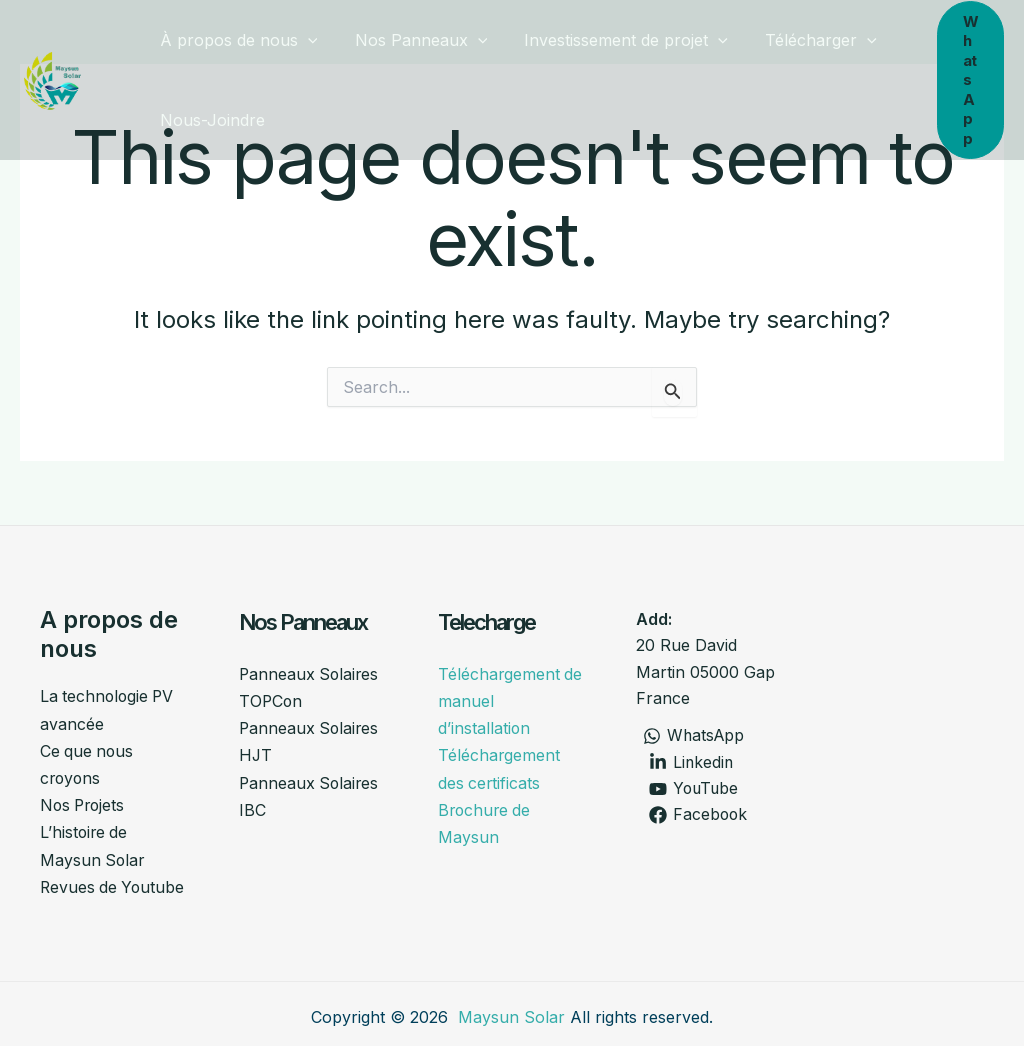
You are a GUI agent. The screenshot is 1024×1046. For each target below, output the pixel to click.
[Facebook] (698, 816)
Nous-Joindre (209, 120)
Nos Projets (84, 802)
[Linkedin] (691, 763)
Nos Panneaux (413, 40)
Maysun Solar (511, 1011)
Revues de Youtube (114, 882)
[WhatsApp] (694, 736)
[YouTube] (694, 789)
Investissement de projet (613, 40)
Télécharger (803, 40)
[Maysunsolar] (52, 78)
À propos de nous (236, 40)
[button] (305, 40)
